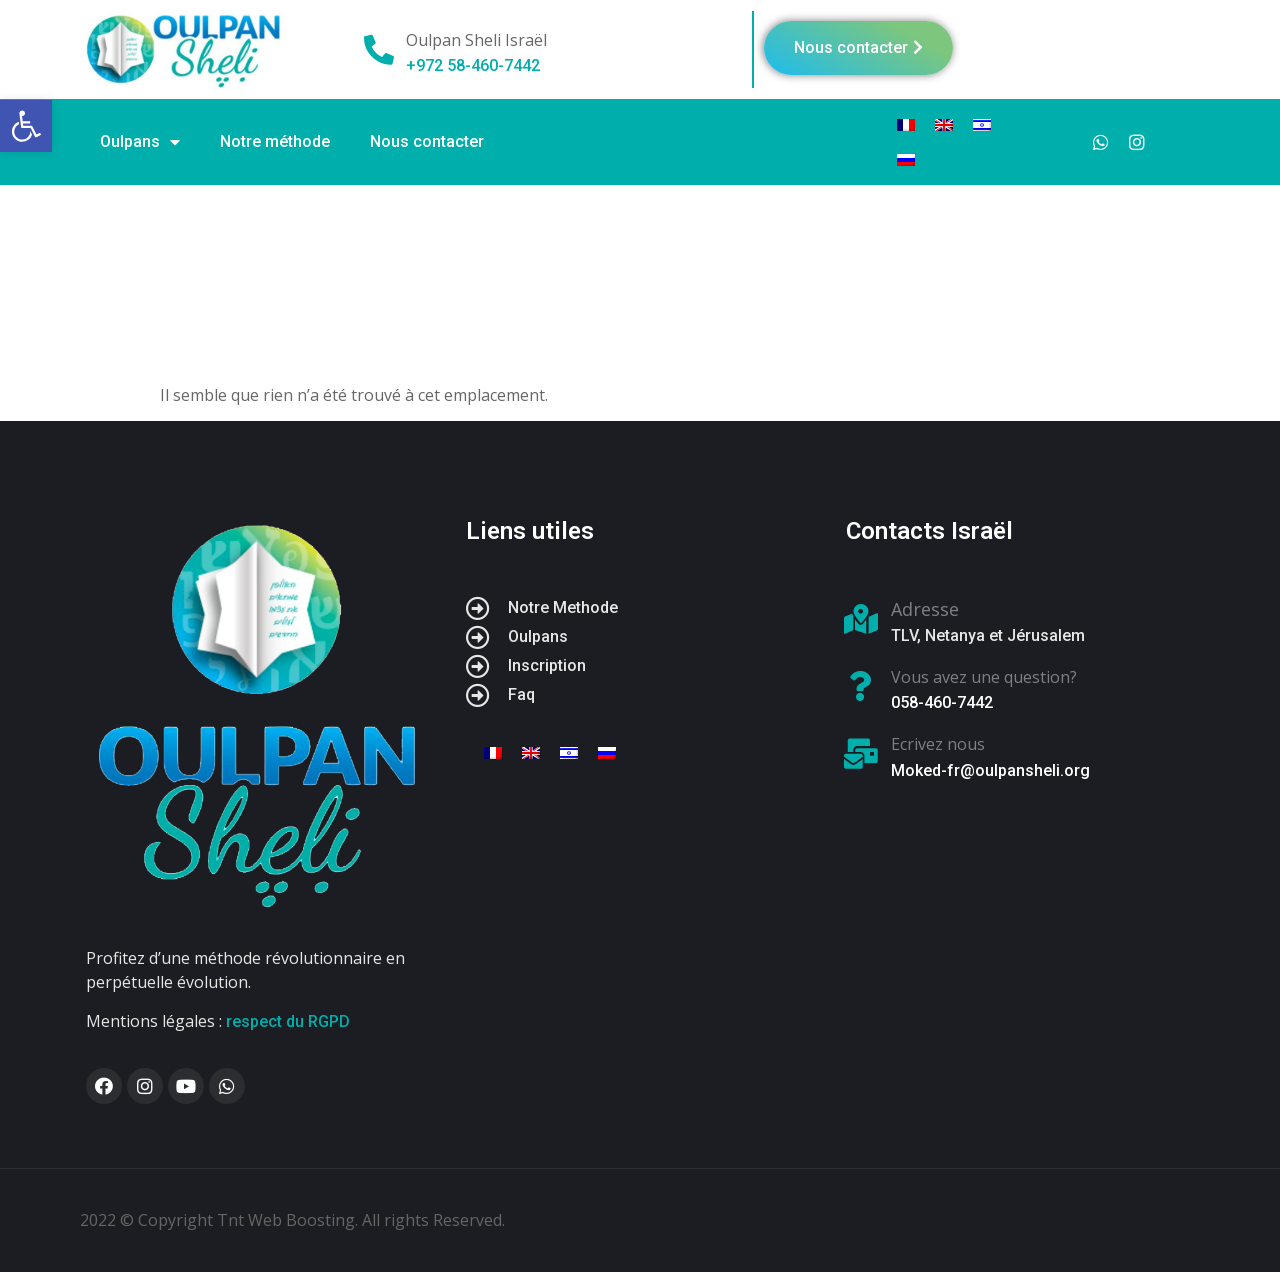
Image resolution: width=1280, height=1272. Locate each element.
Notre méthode (275, 141)
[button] (858, 48)
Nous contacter (427, 141)
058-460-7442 (942, 702)
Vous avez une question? (984, 677)
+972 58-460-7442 (473, 65)
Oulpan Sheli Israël (476, 40)
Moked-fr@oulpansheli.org (990, 770)
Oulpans (140, 142)
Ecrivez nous (938, 744)
